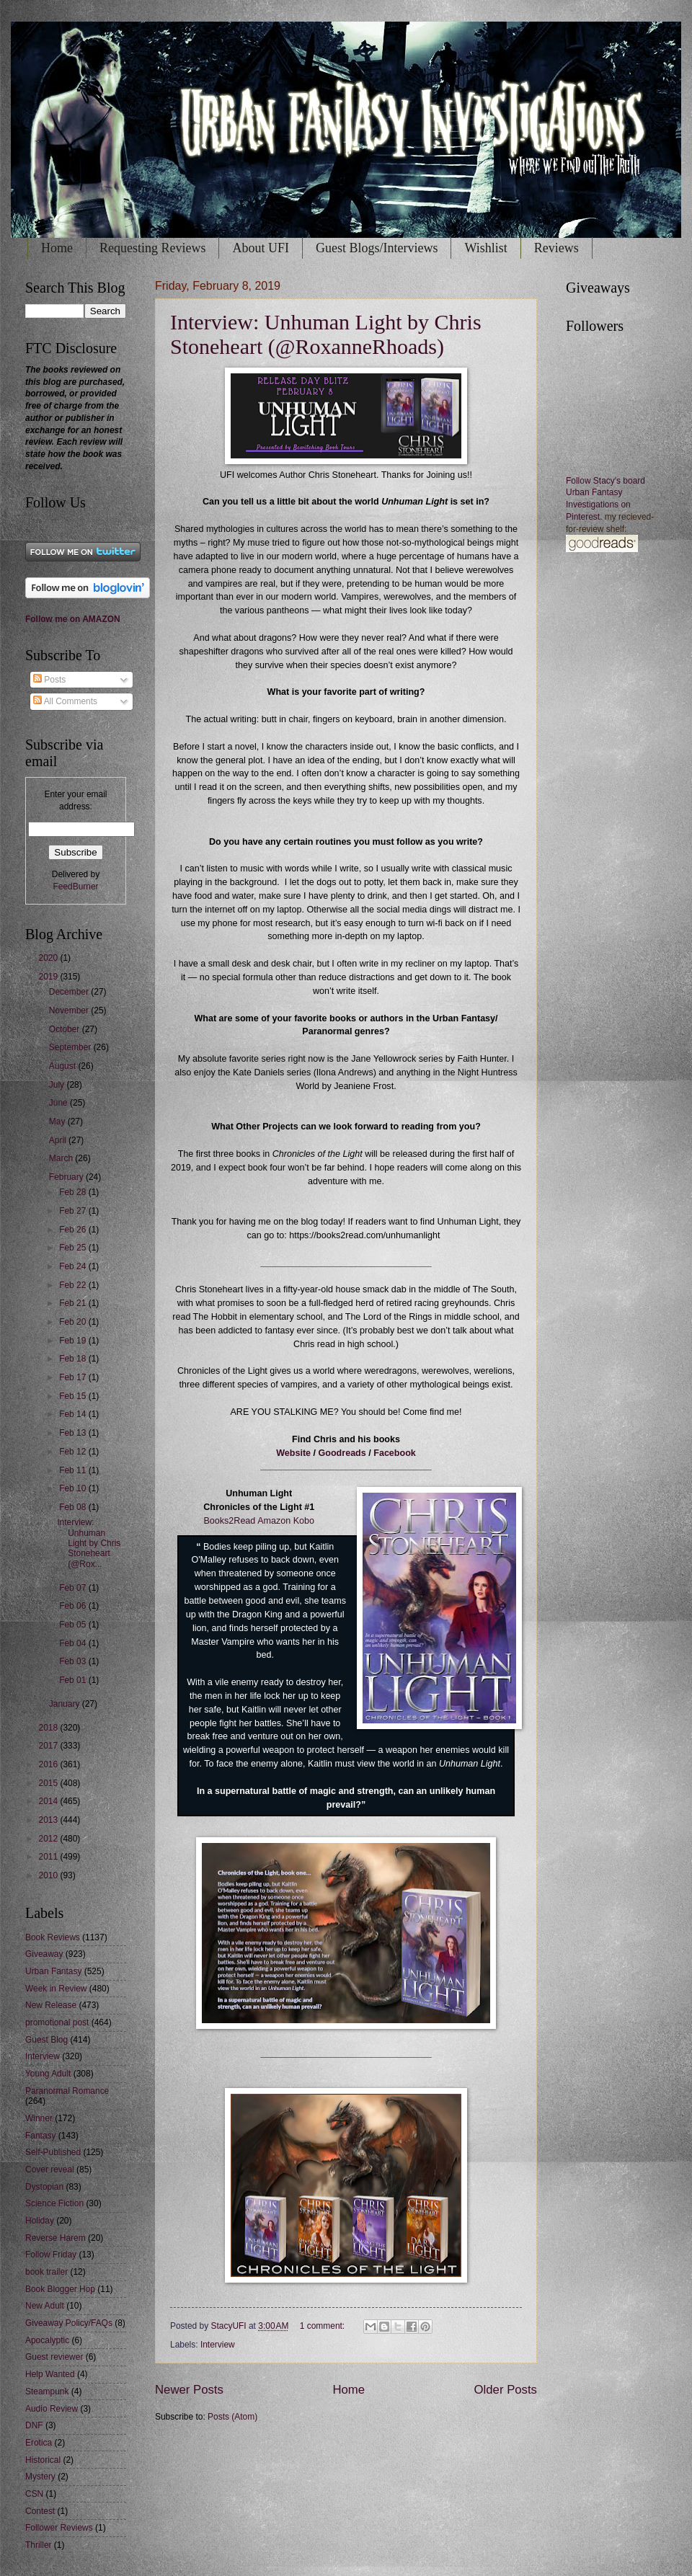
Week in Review (55, 1989)
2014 (49, 1801)
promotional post (57, 2022)
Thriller (38, 2545)
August (64, 1066)
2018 (49, 1728)
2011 (49, 1857)
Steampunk (46, 2391)
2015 (49, 1783)
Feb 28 (74, 1192)
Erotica (38, 2443)
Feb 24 (74, 1266)
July (58, 1085)
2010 (49, 1875)
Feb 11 (74, 1470)
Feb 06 (74, 1606)
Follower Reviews (59, 2528)
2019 (49, 977)
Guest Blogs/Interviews (377, 248)
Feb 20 (74, 1322)
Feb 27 (74, 1211)
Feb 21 (74, 1303)
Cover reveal (49, 2169)
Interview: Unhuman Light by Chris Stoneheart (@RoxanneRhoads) (326, 334)
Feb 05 (74, 1625)
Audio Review (51, 2409)
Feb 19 (74, 1341)
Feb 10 (74, 1488)
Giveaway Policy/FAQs (68, 2323)
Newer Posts (189, 2390)
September (71, 1047)
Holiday (39, 2221)
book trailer (46, 2272)
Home (57, 248)
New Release (50, 2005)
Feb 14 (74, 1414)
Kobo (303, 1521)
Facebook (394, 1453)
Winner (39, 2118)
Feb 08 (74, 1507)
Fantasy (40, 2136)
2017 (49, 1746)
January (65, 1704)
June (59, 1103)
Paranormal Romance (67, 2091)
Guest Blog (46, 2040)
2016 (49, 1764)
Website (293, 1453)
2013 (49, 1820)
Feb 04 (74, 1643)
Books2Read (229, 1521)
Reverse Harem (55, 2238)
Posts (49, 680)
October (65, 1029)
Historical (43, 2460)
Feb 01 (74, 1680)
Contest (40, 2511)
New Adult (44, 2306)
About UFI (260, 248)
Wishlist (485, 248)
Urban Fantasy (53, 1971)
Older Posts (505, 2390)
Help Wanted (50, 2374)
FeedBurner (75, 886)
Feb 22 (74, 1285)
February (67, 1177)
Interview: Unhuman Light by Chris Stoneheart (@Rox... (88, 1542)
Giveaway (44, 1954)
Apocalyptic (47, 2340)
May (58, 1121)
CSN (34, 2494)
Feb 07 (74, 1588)
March (62, 1158)
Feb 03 (74, 1661)
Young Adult (48, 2074)
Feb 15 (74, 1396)
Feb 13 (74, 1433)
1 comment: (323, 2326)
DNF (34, 2425)
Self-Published (53, 2152)
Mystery (40, 2476)
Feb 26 (74, 1230)
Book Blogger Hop (60, 2289)
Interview (217, 2345)
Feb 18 (74, 1359)
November (70, 1010)
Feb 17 (74, 1377)
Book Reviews (52, 1937)
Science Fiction (54, 2203)
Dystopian (44, 2187)
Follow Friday (50, 2254)
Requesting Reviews (152, 248)
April (58, 1140)
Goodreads (342, 1453)
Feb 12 (74, 1452)
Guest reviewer (54, 2357)
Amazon (273, 1521)
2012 (49, 1839)
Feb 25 (74, 1248)
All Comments (65, 701)
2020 (49, 958)
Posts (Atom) (232, 2417)
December (70, 992)
